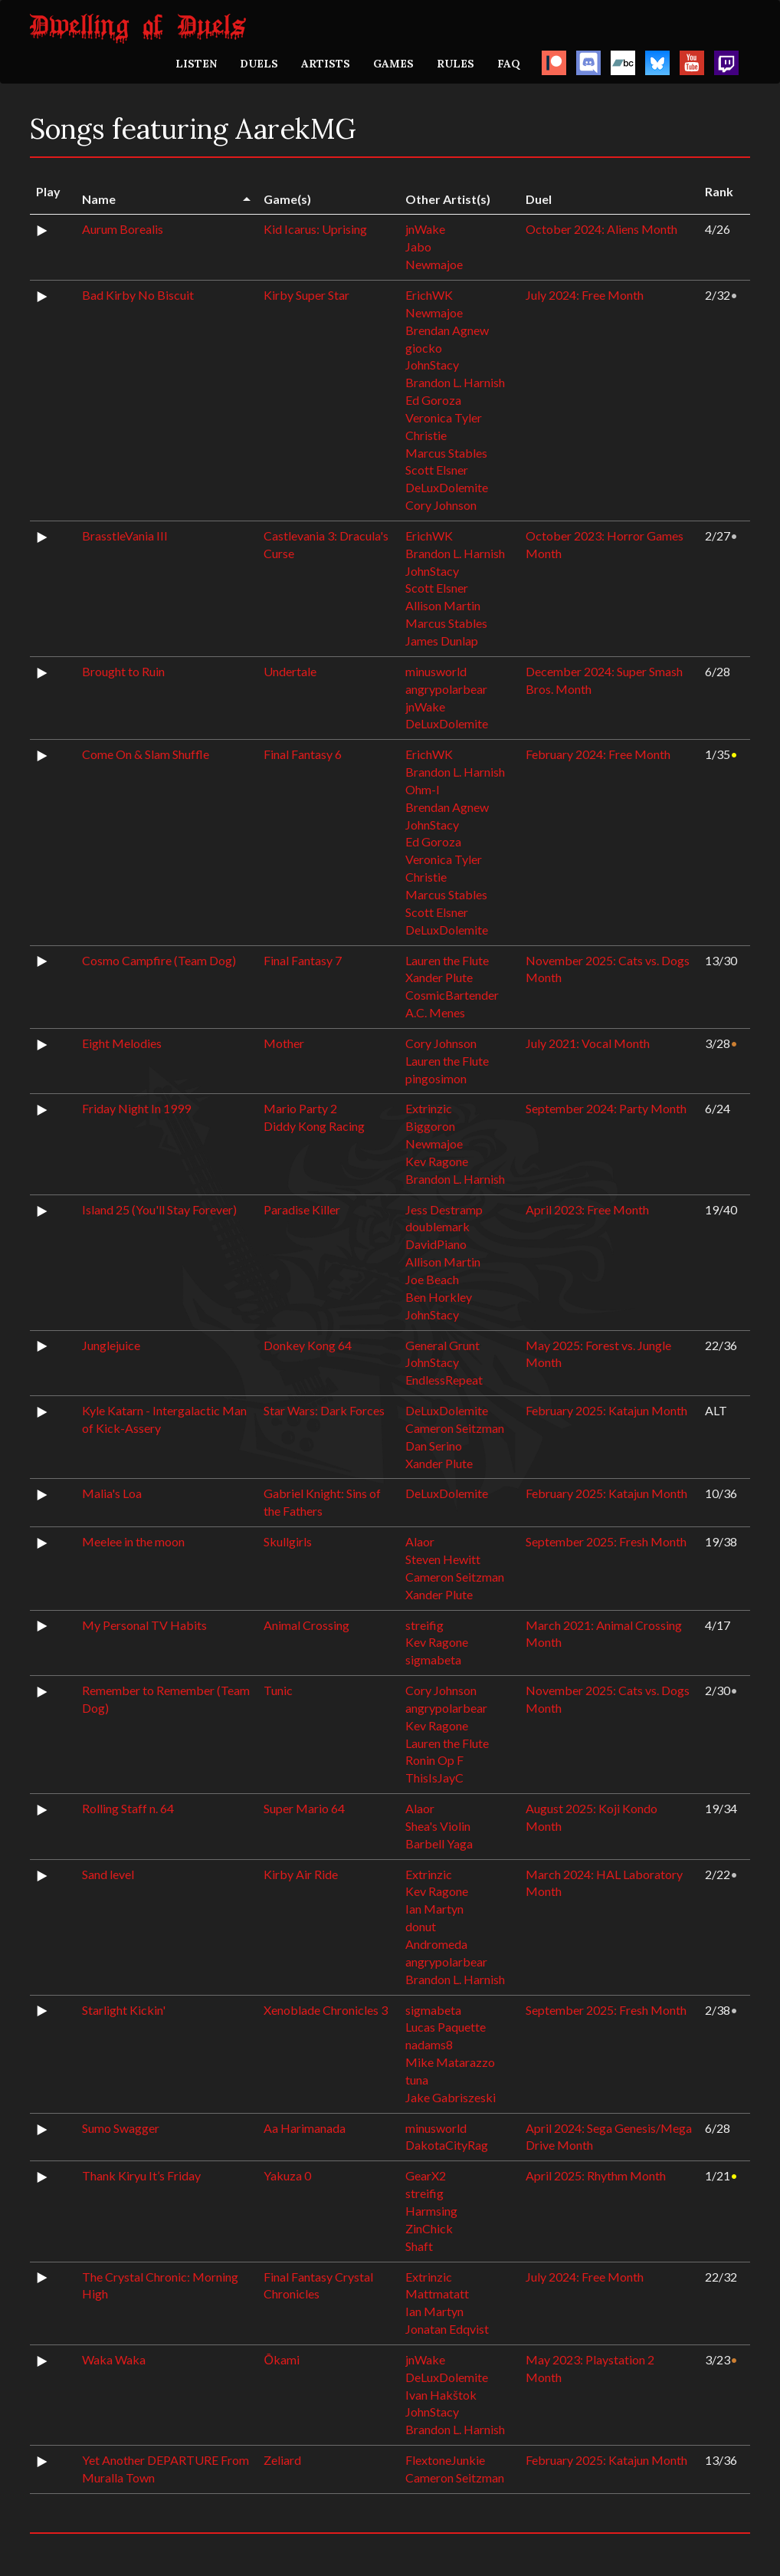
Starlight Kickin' (124, 2010)
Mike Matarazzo (450, 2062)
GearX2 (425, 2175)
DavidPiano (436, 1244)
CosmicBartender (452, 994)
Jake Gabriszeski (450, 2097)
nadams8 (429, 2044)
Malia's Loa (112, 1493)
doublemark (437, 1226)
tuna (416, 2079)
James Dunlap (441, 640)
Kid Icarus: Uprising (315, 229)
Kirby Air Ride (301, 1874)
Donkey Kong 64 (308, 1345)
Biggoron (430, 1126)
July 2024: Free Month (585, 295)
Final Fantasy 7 (303, 960)
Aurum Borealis (122, 229)
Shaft (419, 2246)
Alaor (419, 1541)
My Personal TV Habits (144, 1625)
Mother (284, 1043)
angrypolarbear (446, 689)
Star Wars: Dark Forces (324, 1410)
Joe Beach (432, 1279)
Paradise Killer (302, 1209)
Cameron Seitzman (454, 1428)
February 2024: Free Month (598, 754)
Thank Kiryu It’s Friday (141, 2175)
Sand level (108, 1874)
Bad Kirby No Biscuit (138, 295)
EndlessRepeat (444, 1379)
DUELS (259, 64)
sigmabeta (433, 1659)
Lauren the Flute (447, 960)
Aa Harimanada (305, 2128)
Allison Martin (442, 605)
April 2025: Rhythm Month (596, 2175)
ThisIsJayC (434, 1777)
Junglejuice (111, 1345)
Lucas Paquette (445, 2026)
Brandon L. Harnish (455, 382)
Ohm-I (422, 789)
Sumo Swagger (120, 2128)
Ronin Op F (434, 1760)
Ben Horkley (438, 1297)
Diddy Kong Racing (314, 1126)
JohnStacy (432, 364)
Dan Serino (433, 1445)
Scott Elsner (436, 469)
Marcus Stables (446, 452)
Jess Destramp (444, 1209)
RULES (455, 64)
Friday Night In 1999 (136, 1108)
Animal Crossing (306, 1625)
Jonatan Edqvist (447, 2328)
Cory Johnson (441, 505)
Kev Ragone (436, 1161)
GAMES (393, 64)
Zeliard (282, 2460)
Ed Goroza (433, 400)
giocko (423, 347)
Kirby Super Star (306, 295)
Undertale (290, 671)
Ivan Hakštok (441, 2394)
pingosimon (436, 1078)
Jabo (418, 246)
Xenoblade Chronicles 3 (326, 2010)
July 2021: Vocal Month (588, 1043)
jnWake (425, 229)
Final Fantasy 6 (303, 754)
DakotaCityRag (446, 2144)
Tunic (278, 1690)
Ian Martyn (434, 1908)
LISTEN (196, 64)
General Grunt (442, 1345)
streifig (424, 1625)
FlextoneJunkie (445, 2460)
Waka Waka (114, 2359)
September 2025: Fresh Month (606, 1541)
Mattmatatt (437, 2293)
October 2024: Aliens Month (601, 229)
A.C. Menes (435, 1012)
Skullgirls (288, 1541)
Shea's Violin (437, 1826)
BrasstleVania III (125, 535)
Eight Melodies (122, 1043)
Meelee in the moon (133, 1541)
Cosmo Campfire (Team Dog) (159, 960)
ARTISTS (325, 64)
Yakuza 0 (287, 2175)
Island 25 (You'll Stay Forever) (159, 1209)
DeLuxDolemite (446, 487)
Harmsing (431, 2210)
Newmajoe (434, 264)
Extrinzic (428, 1108)
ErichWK (429, 295)
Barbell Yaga (439, 1843)
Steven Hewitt (442, 1559)
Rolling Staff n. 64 (128, 1808)
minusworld (436, 671)
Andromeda (436, 1944)
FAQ (508, 64)
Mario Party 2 (300, 1108)
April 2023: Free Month (587, 1209)
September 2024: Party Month (606, 1108)
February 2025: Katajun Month (606, 1410)
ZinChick (429, 2228)
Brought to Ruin (123, 671)
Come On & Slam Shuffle (145, 754)
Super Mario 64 (304, 1808)
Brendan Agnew (447, 330)
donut (420, 1926)
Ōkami (281, 2359)
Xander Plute (439, 977)
